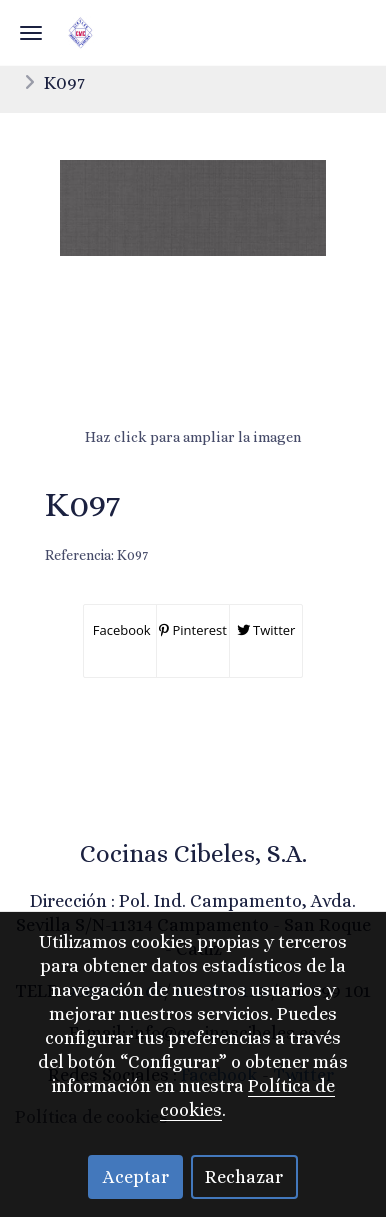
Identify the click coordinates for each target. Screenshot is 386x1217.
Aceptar (136, 1177)
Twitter (266, 630)
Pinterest (193, 630)
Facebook (119, 630)
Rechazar (244, 1177)
